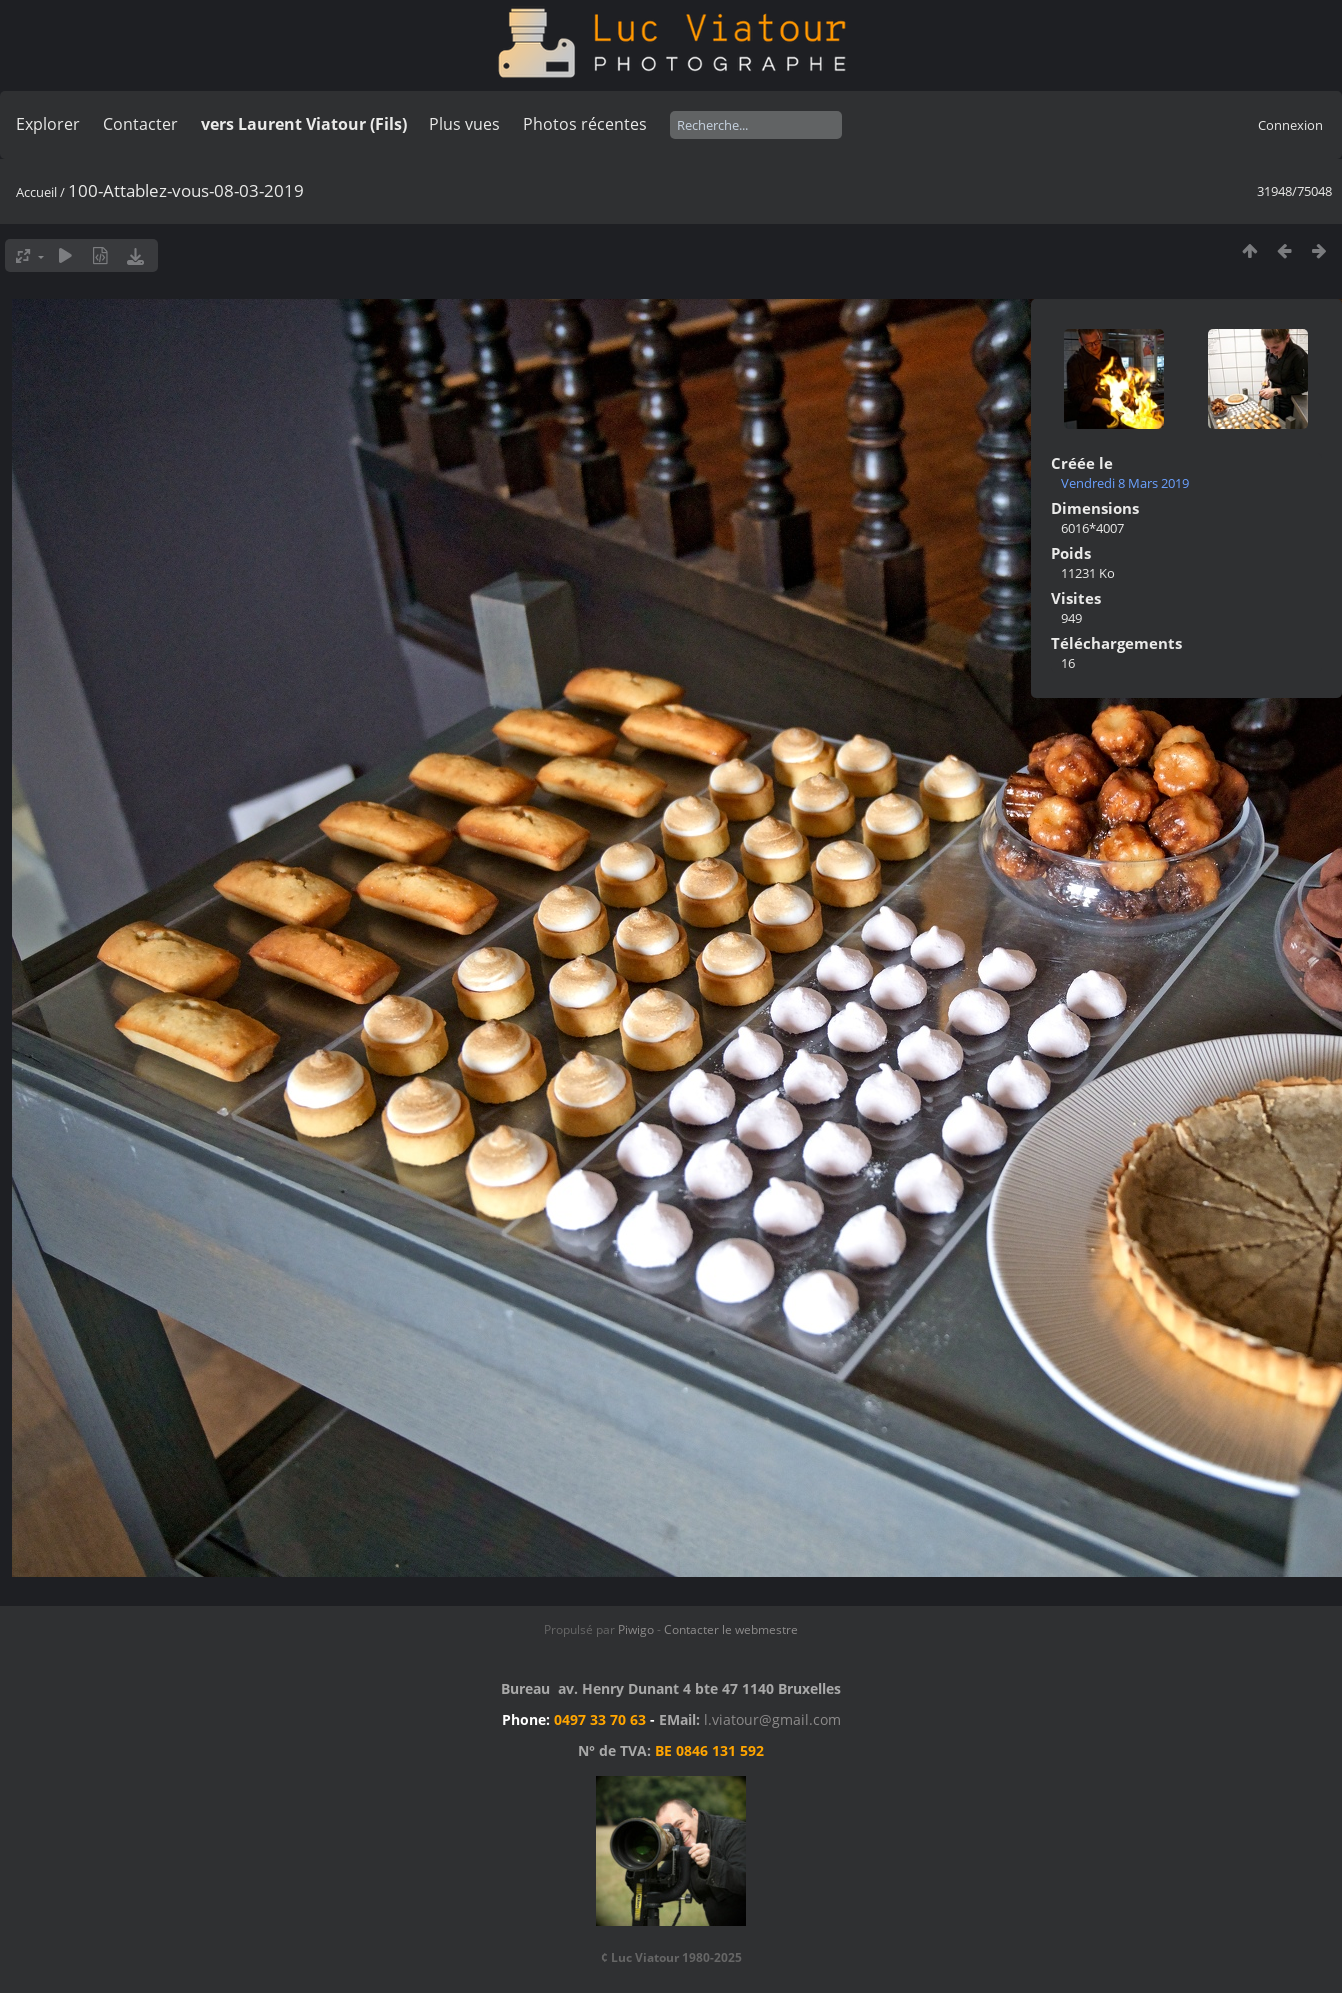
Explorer (48, 124)
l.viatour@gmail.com (772, 1719)
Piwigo (636, 1629)
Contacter (140, 124)
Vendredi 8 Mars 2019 (1125, 483)
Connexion (1290, 125)
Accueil (36, 192)
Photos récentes (585, 124)
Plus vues (464, 124)
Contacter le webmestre (731, 1629)
